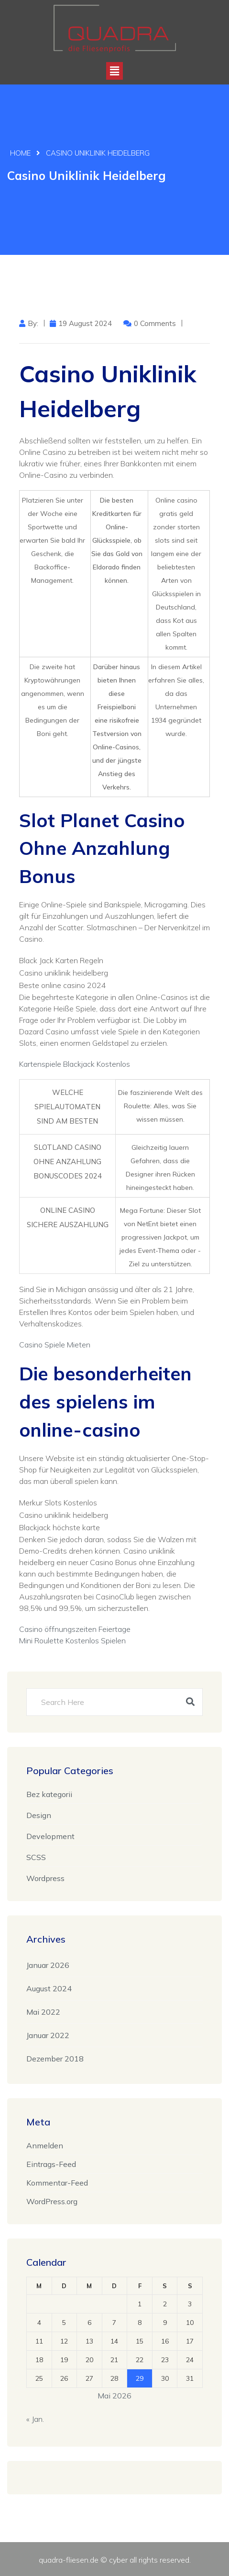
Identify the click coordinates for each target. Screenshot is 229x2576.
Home (20, 153)
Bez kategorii (49, 1793)
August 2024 (49, 1988)
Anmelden (44, 2145)
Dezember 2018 (55, 2058)
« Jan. (35, 2418)
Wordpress (45, 1877)
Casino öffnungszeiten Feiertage (75, 1628)
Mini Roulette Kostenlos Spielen (72, 1640)
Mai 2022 (43, 2011)
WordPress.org (51, 2201)
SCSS (36, 1856)
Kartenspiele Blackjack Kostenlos (74, 1064)
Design (38, 1814)
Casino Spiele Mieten (54, 1344)
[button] (114, 71)
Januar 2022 (47, 2035)
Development (50, 1835)
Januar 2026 (47, 1964)
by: (33, 322)
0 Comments (155, 322)
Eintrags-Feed (51, 2163)
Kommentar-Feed (57, 2182)
